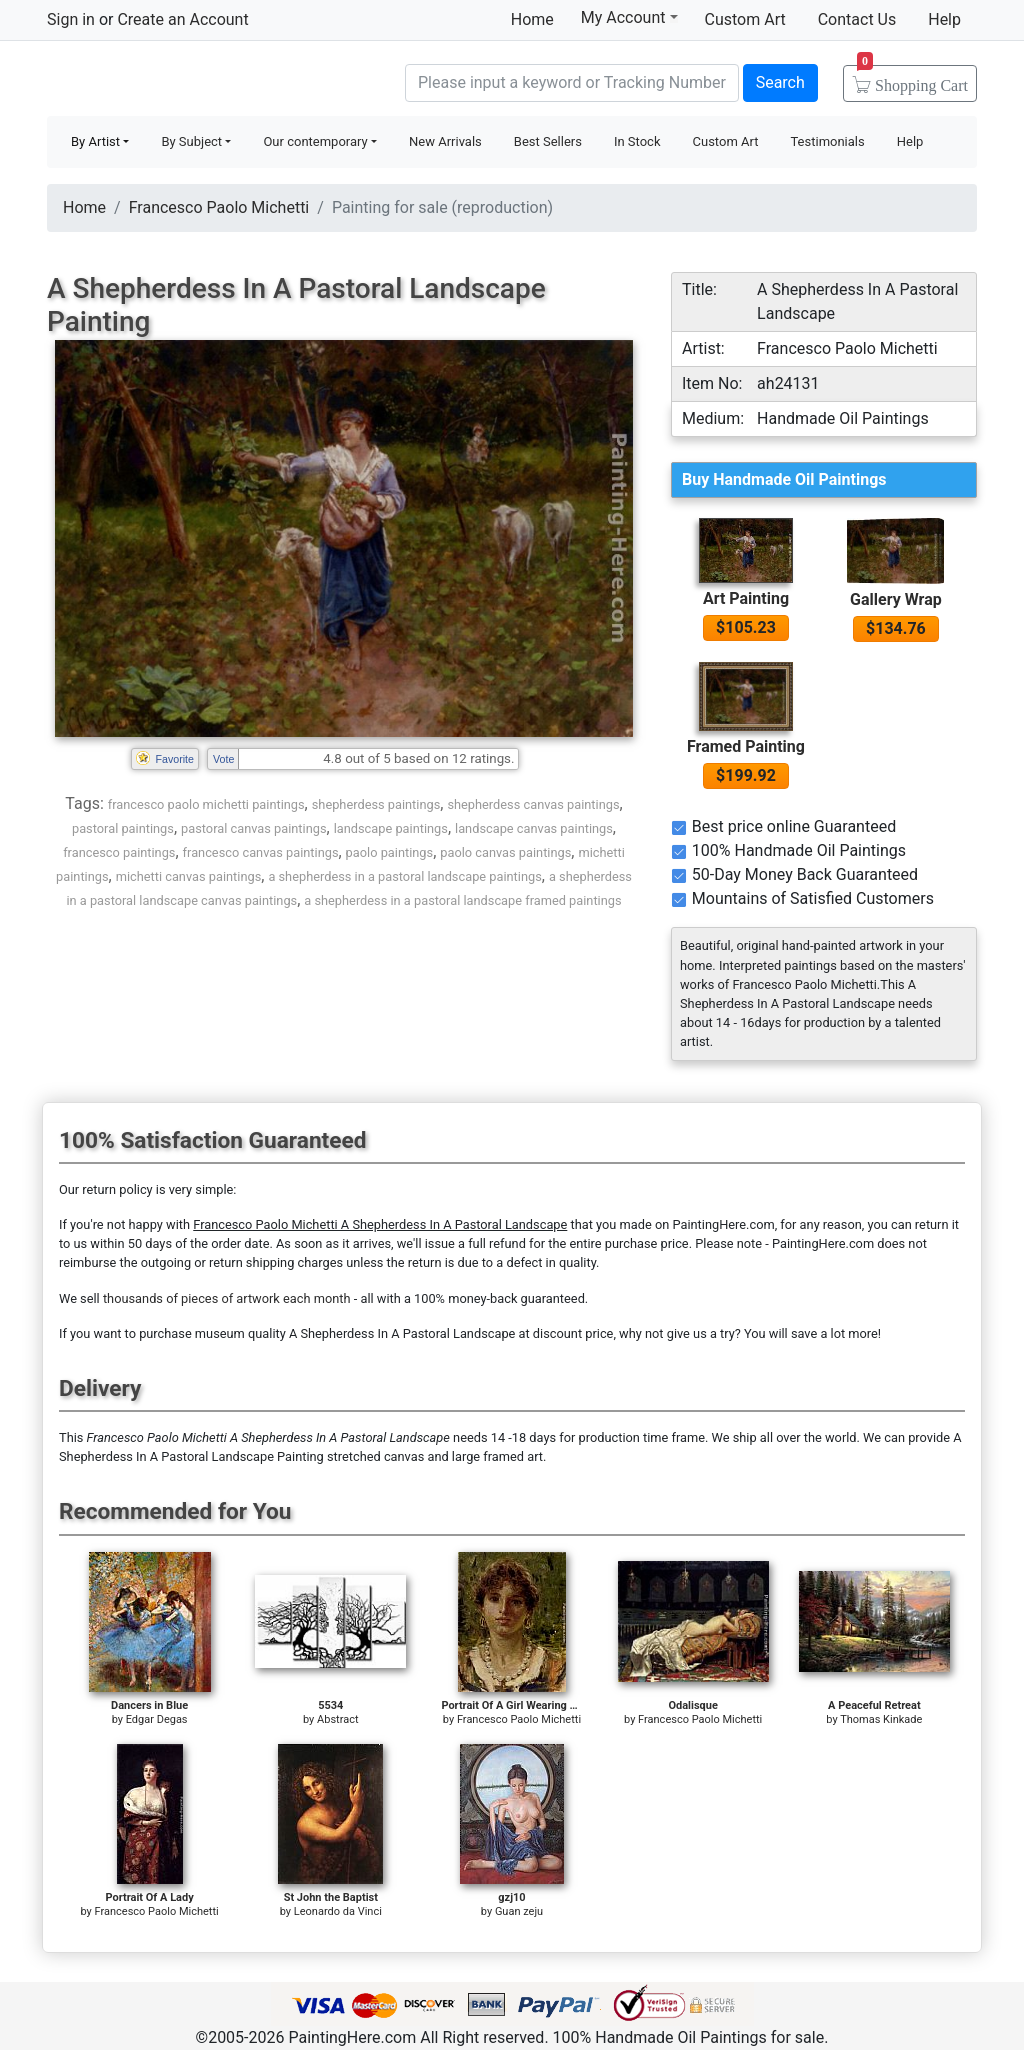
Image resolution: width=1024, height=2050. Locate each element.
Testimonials (827, 141)
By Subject (191, 141)
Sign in (71, 19)
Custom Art (745, 19)
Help (944, 19)
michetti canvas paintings (189, 876)
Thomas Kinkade (881, 1719)
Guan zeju (519, 1911)
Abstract (337, 1719)
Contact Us (857, 19)
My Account (629, 17)
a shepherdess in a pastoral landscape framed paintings (462, 900)
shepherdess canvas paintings (533, 804)
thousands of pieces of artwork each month (227, 1298)
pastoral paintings (123, 828)
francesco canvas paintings (261, 852)
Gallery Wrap (896, 599)
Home (532, 19)
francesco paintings (119, 852)
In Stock (637, 141)
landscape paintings (391, 828)
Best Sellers (548, 141)
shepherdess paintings (376, 804)
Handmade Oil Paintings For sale (197, 80)
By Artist (95, 141)
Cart (912, 79)
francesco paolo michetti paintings (206, 804)
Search (780, 82)
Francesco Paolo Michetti (219, 207)
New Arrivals (445, 141)
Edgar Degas (157, 1719)
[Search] (572, 83)
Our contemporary (315, 141)
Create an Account (182, 19)
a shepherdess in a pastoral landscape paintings (404, 876)
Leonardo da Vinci (338, 1911)
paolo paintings (390, 852)
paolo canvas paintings (505, 852)
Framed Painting (746, 746)
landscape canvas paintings (534, 828)
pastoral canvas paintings (254, 828)
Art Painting (746, 598)
